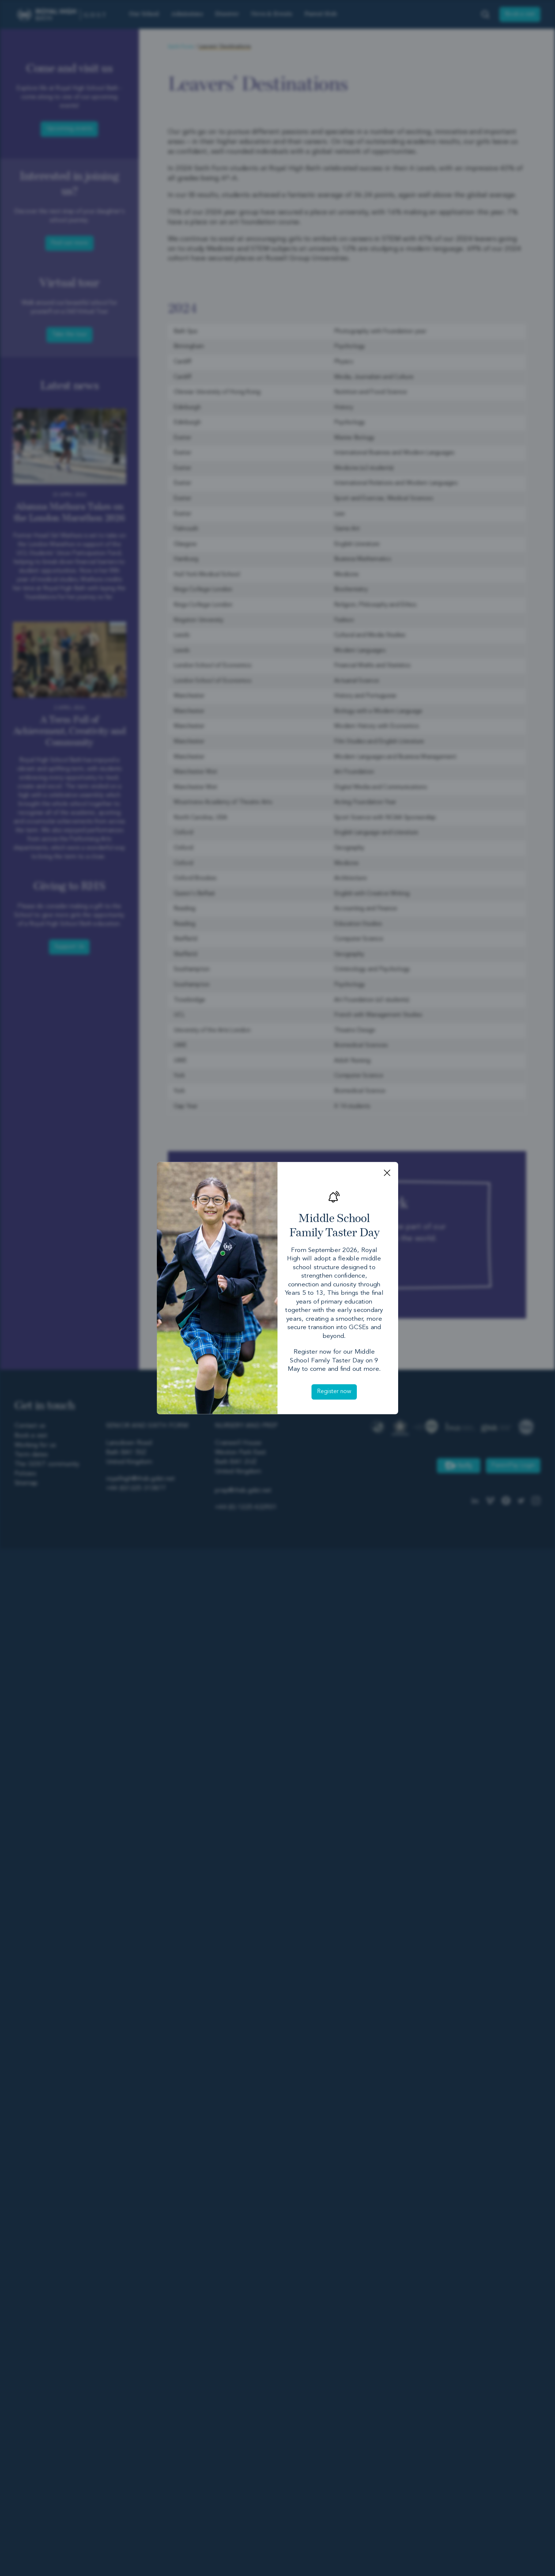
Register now (334, 1392)
